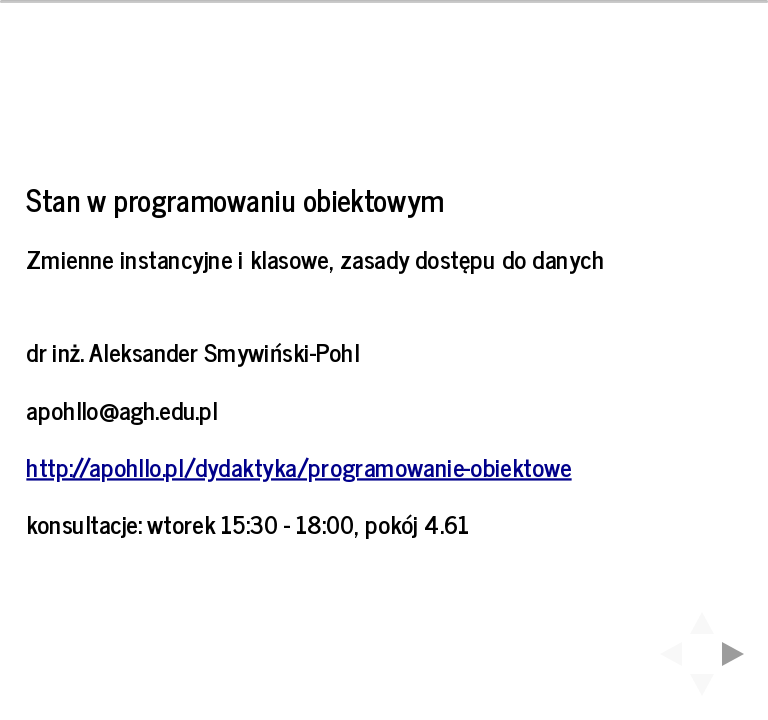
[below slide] (702, 691)
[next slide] (739, 654)
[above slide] (702, 617)
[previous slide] (665, 654)
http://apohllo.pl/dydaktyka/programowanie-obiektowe (298, 465)
